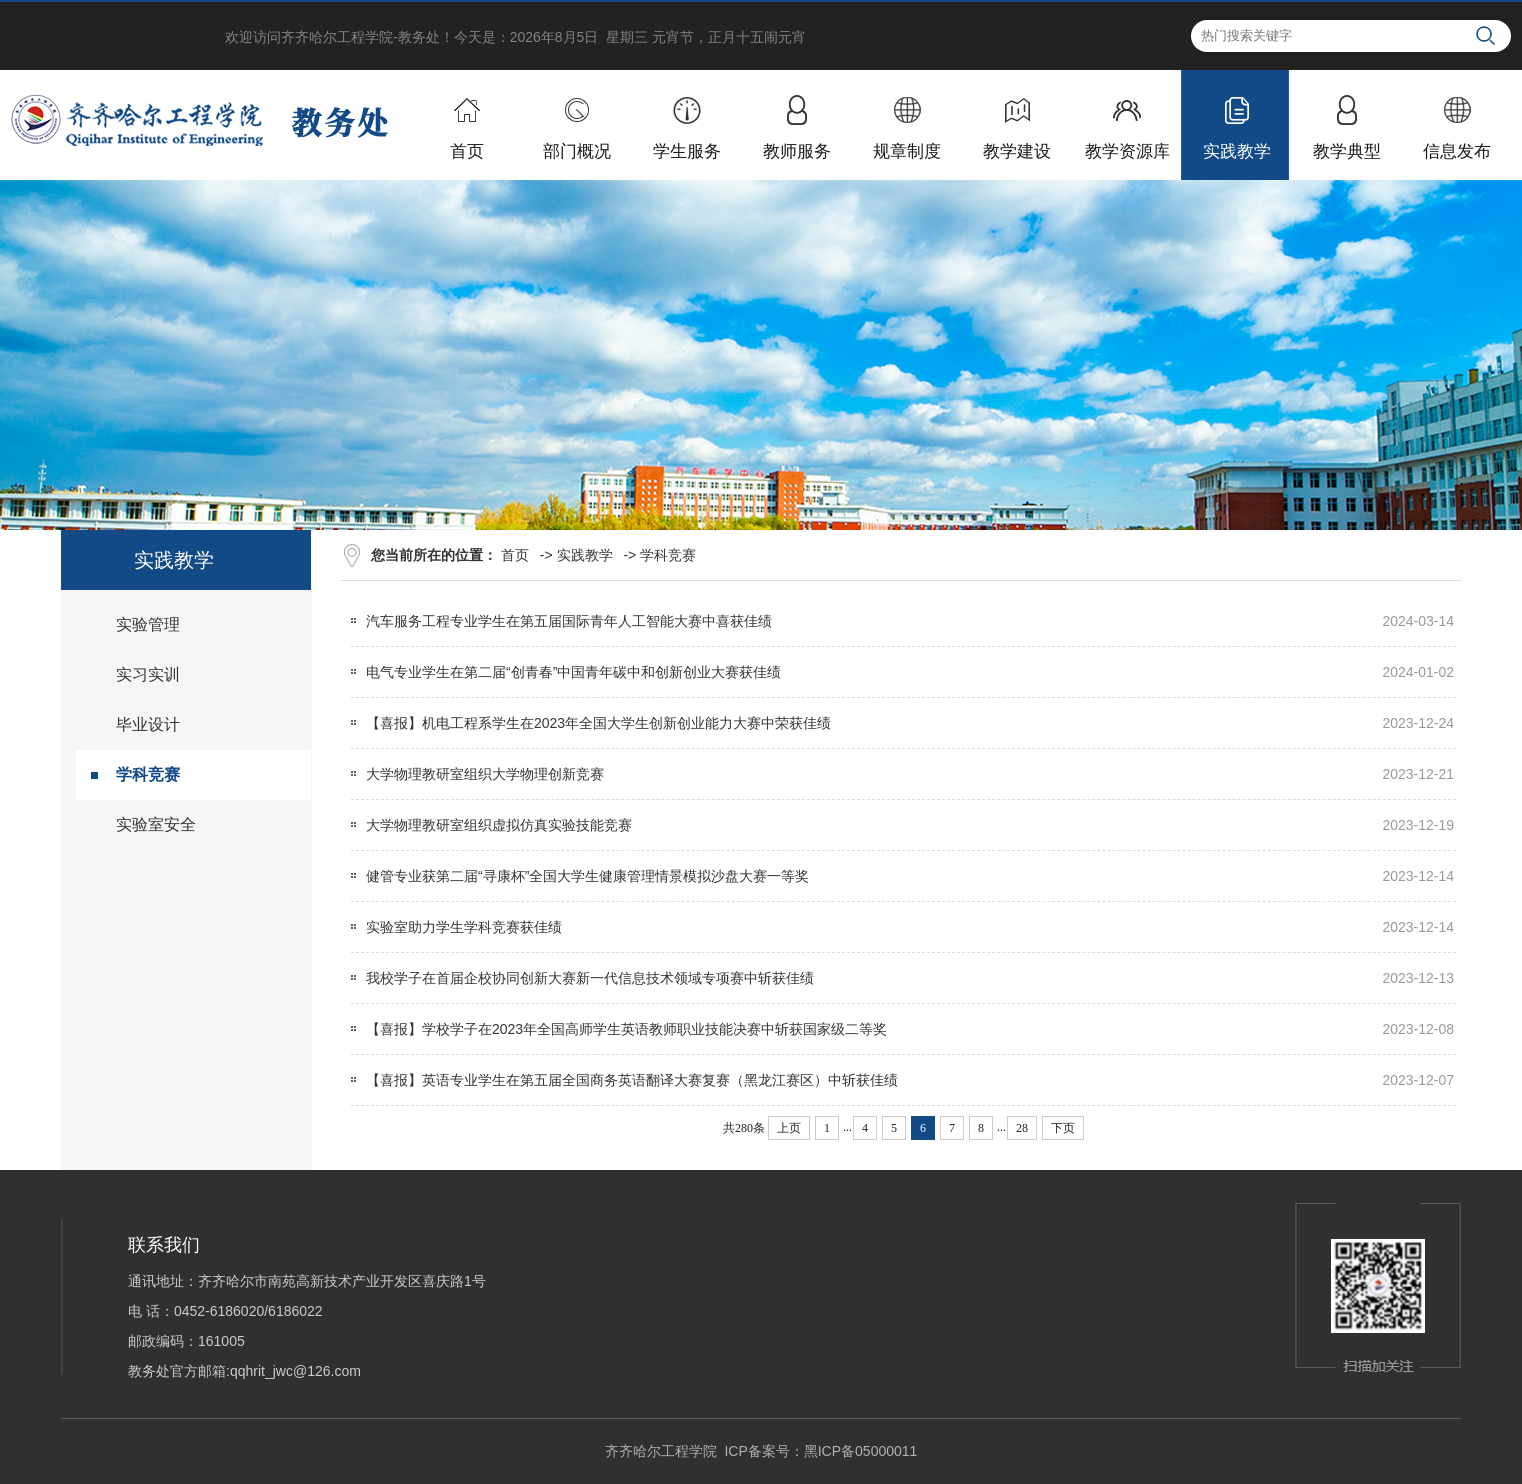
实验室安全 (156, 824)
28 (1022, 1128)
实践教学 (585, 555)
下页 (1063, 1128)
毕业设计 (148, 724)
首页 (515, 555)
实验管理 (148, 624)
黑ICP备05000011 (861, 1451)
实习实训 (148, 674)
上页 (789, 1128)
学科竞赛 (148, 774)
